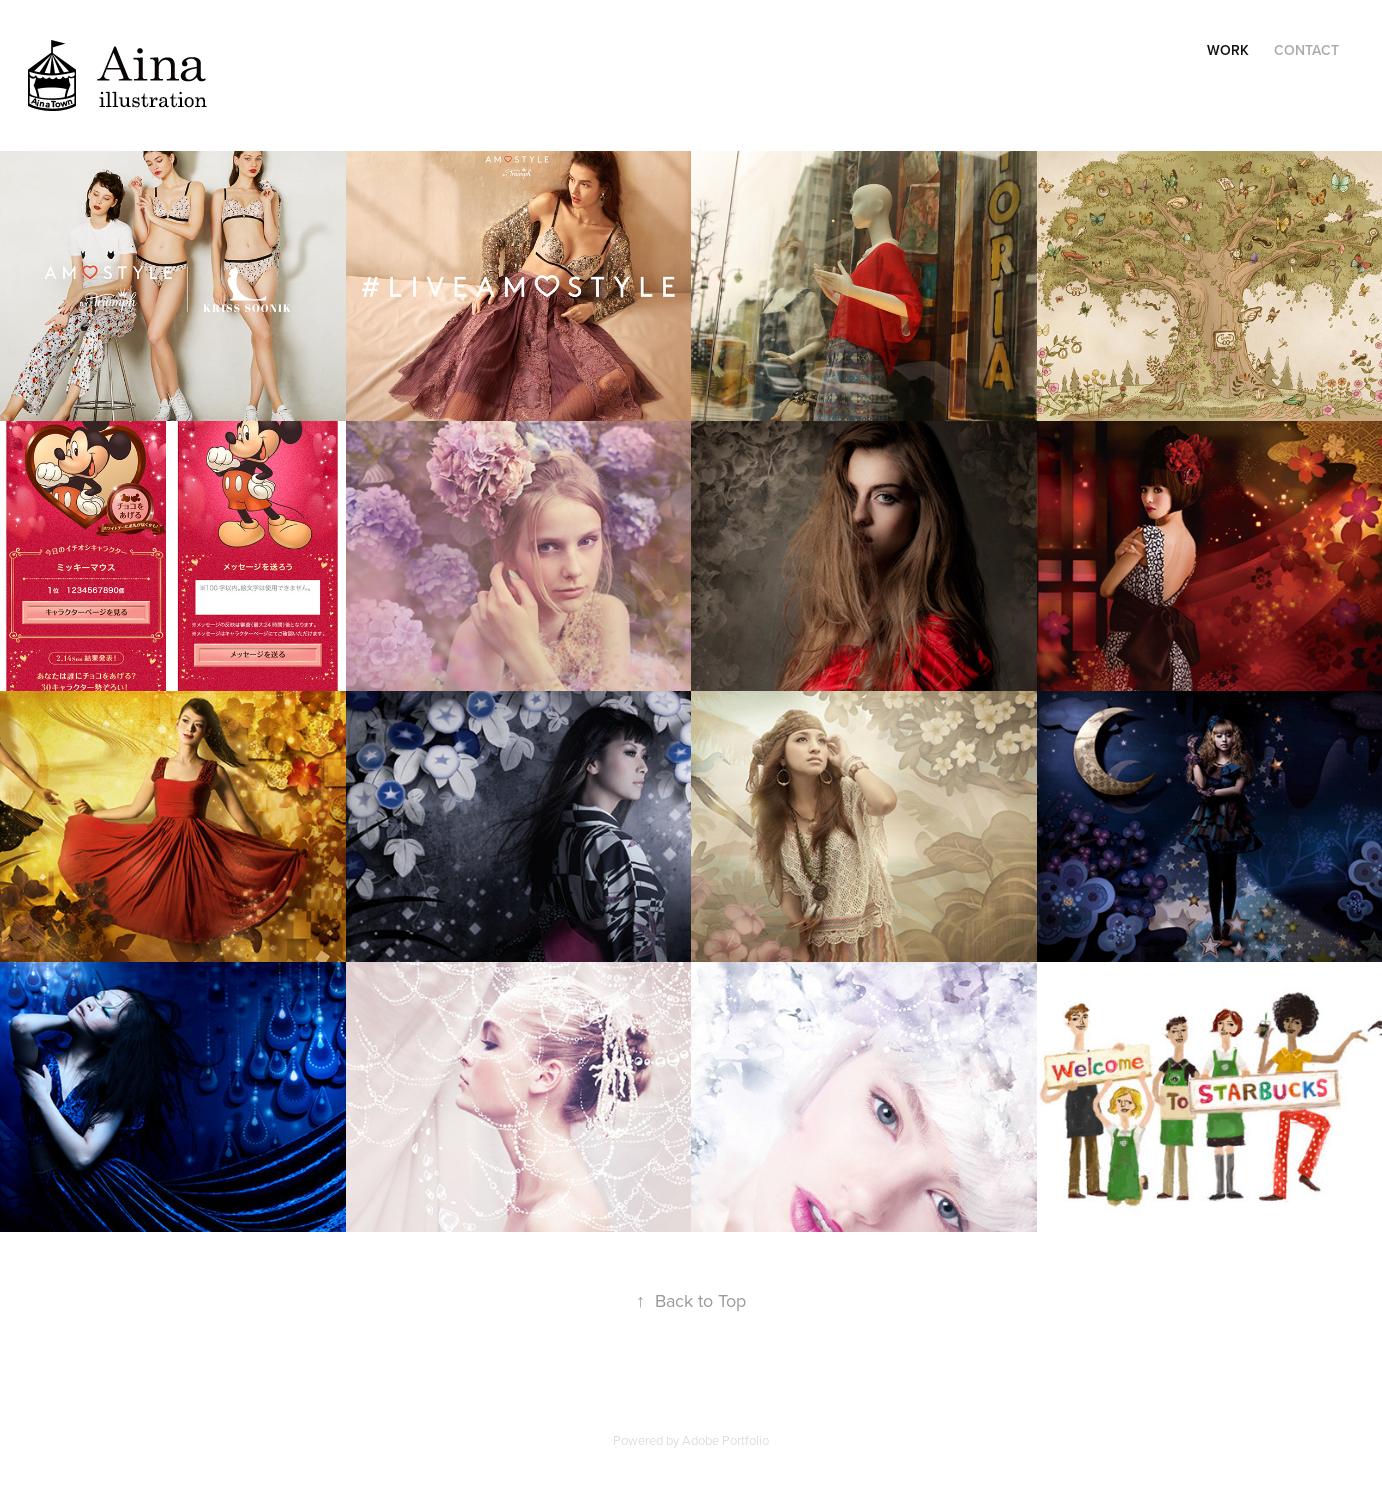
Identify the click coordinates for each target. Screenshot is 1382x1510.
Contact (1306, 50)
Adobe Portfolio (725, 1440)
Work (1228, 50)
